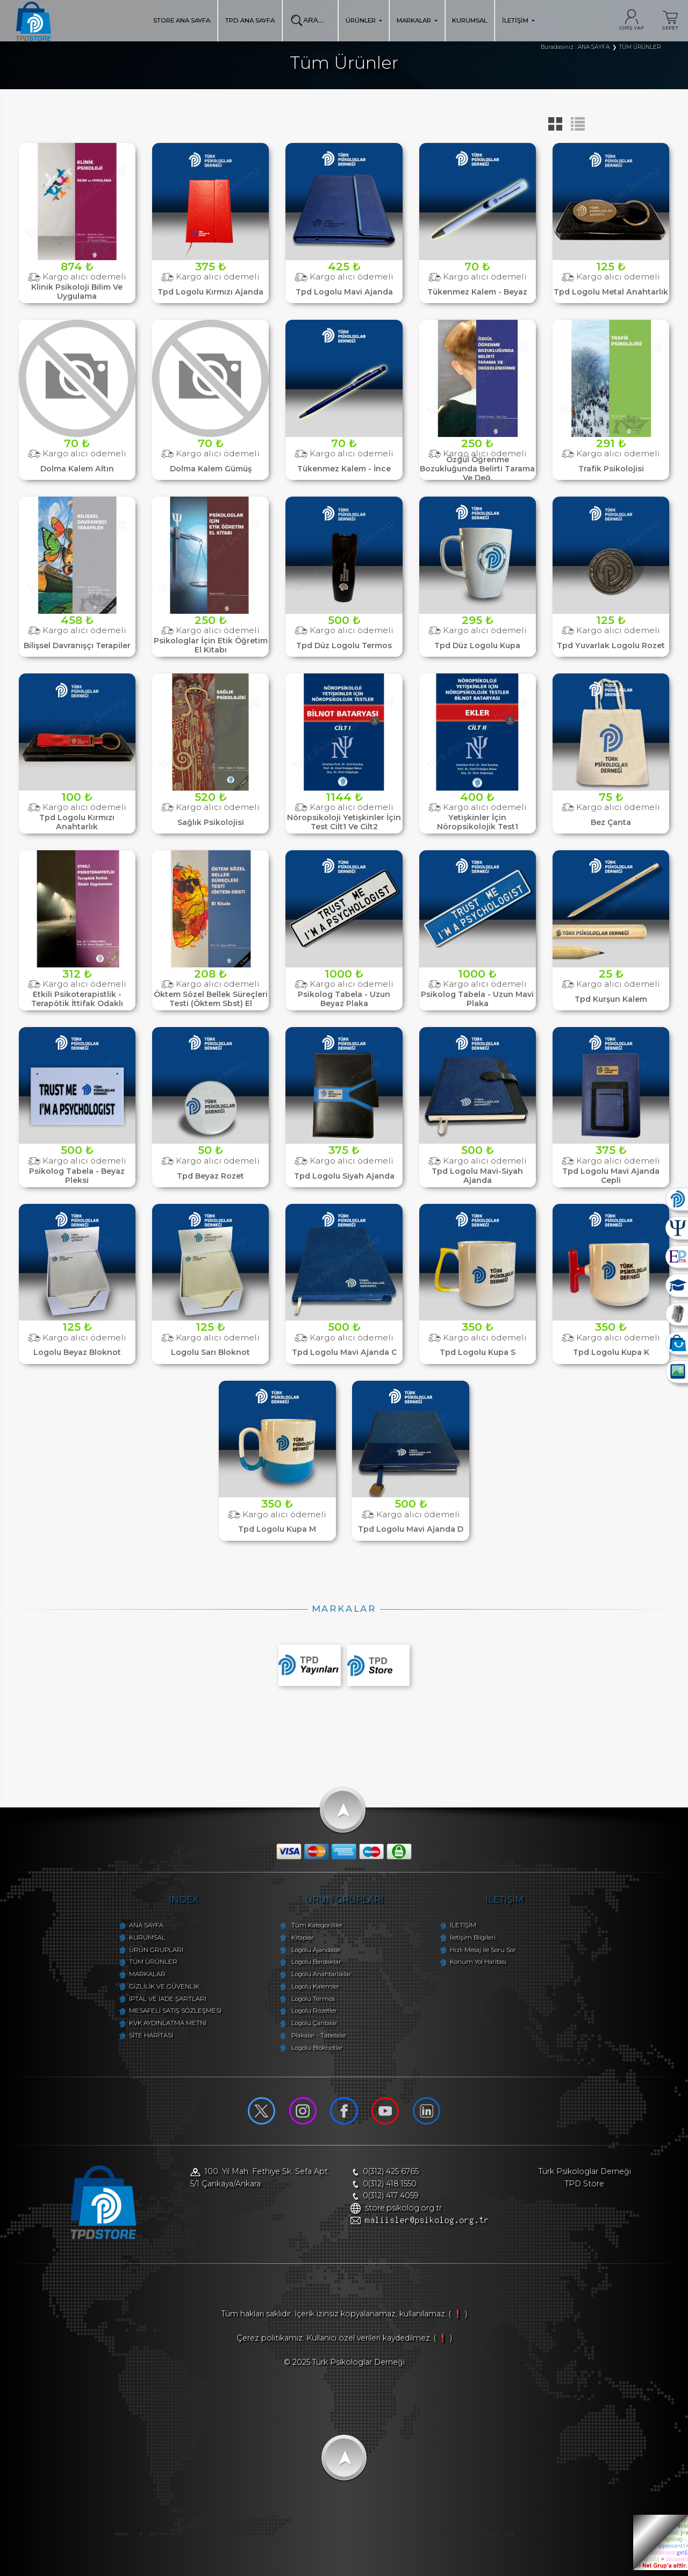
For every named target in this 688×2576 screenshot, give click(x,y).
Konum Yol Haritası (482, 1965)
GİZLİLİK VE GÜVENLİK (153, 1989)
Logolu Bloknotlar (313, 2050)
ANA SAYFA (135, 1928)
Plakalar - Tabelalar (315, 2038)
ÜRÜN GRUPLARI (145, 1952)
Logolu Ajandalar (312, 1952)
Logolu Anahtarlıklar (318, 1977)
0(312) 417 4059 (391, 2198)
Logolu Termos (309, 2001)
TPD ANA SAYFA (250, 20)
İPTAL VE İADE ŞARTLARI (157, 2001)
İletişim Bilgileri (477, 1940)
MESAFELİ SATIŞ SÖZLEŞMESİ (164, 2014)
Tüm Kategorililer (313, 1928)
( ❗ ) (458, 2320)
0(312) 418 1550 (390, 2186)
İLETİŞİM (518, 20)
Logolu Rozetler (310, 2014)
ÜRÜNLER (364, 20)
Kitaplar (299, 1940)
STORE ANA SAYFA (181, 20)
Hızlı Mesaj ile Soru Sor (487, 1952)
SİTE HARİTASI (140, 2038)
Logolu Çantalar (311, 2025)
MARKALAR (417, 20)
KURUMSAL (469, 20)
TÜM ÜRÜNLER (142, 1965)
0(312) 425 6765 (391, 2174)
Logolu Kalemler (312, 1989)
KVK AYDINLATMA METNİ (157, 2025)
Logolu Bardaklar (313, 1965)
